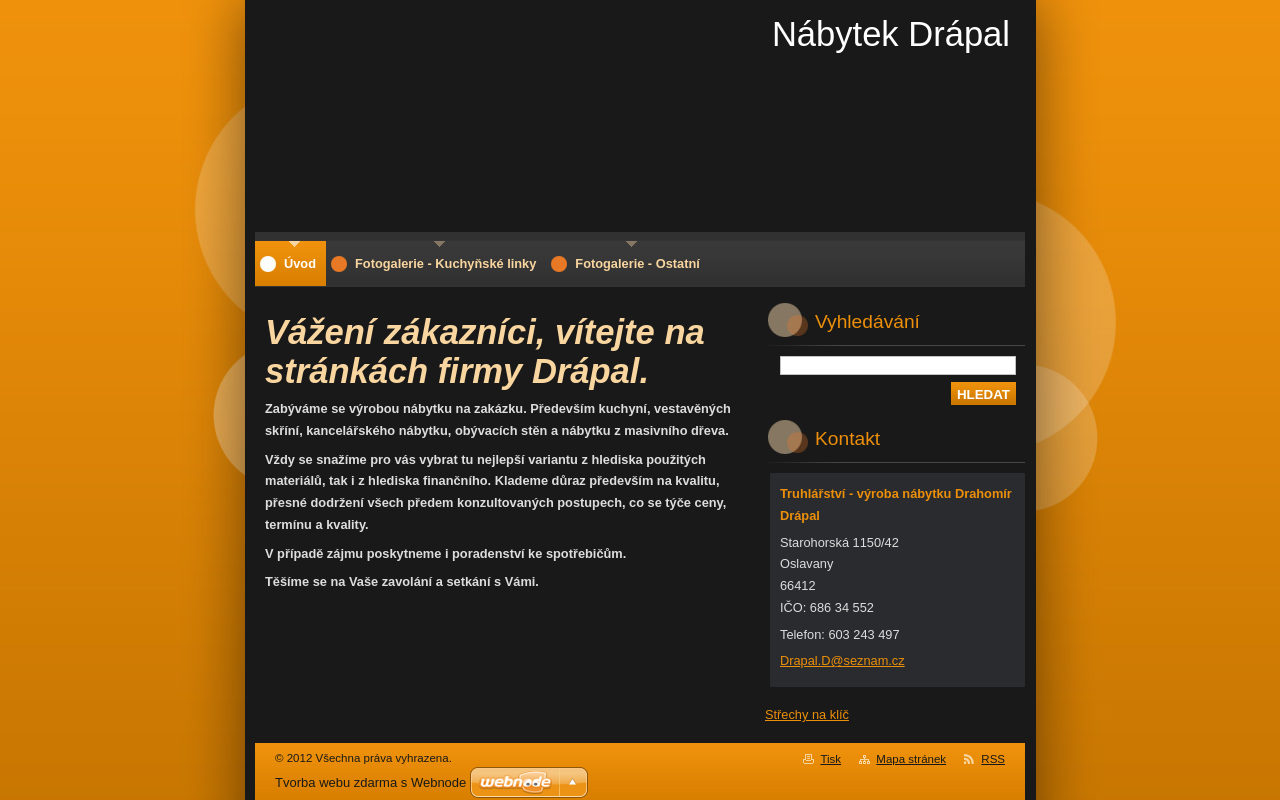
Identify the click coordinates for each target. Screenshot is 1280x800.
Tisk (830, 759)
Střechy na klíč (807, 714)
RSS (993, 759)
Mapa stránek (911, 759)
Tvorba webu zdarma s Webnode (370, 782)
